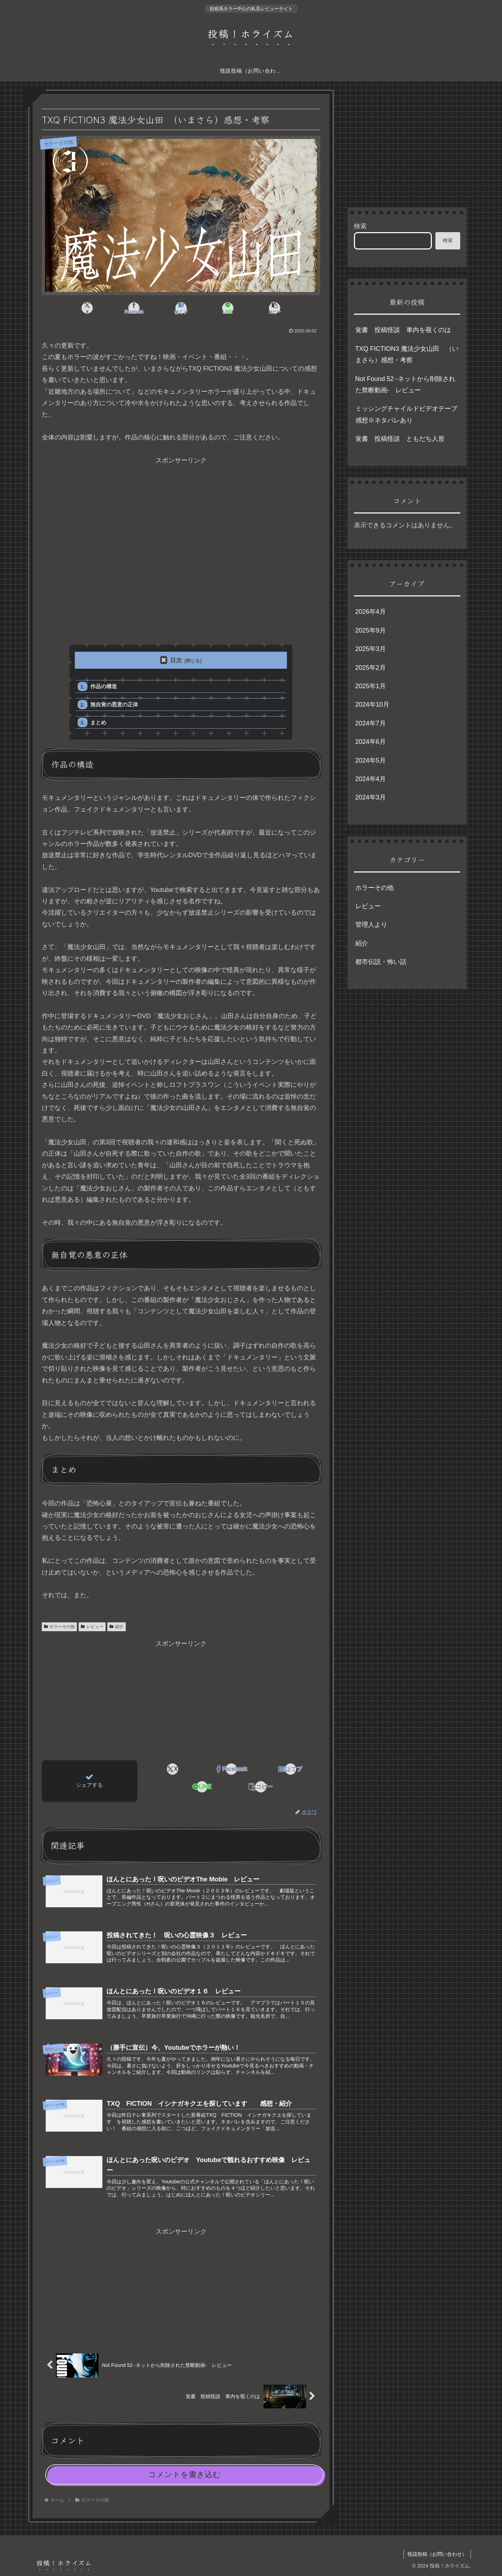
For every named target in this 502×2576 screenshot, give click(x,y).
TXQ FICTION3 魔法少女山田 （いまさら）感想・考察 (406, 354)
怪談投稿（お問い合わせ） (437, 2554)
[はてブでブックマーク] (181, 308)
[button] (274, 308)
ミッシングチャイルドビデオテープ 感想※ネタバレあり (407, 414)
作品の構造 (103, 686)
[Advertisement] (181, 549)
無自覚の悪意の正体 (114, 704)
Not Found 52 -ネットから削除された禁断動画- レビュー (405, 384)
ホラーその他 (59, 1626)
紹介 (116, 1626)
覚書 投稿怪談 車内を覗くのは (403, 329)
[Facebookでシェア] (134, 308)
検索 (360, 226)
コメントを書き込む (184, 2474)
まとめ (98, 722)
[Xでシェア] (87, 308)
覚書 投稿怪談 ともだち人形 (400, 438)
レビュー (92, 1626)
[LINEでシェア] (227, 308)
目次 (176, 660)
